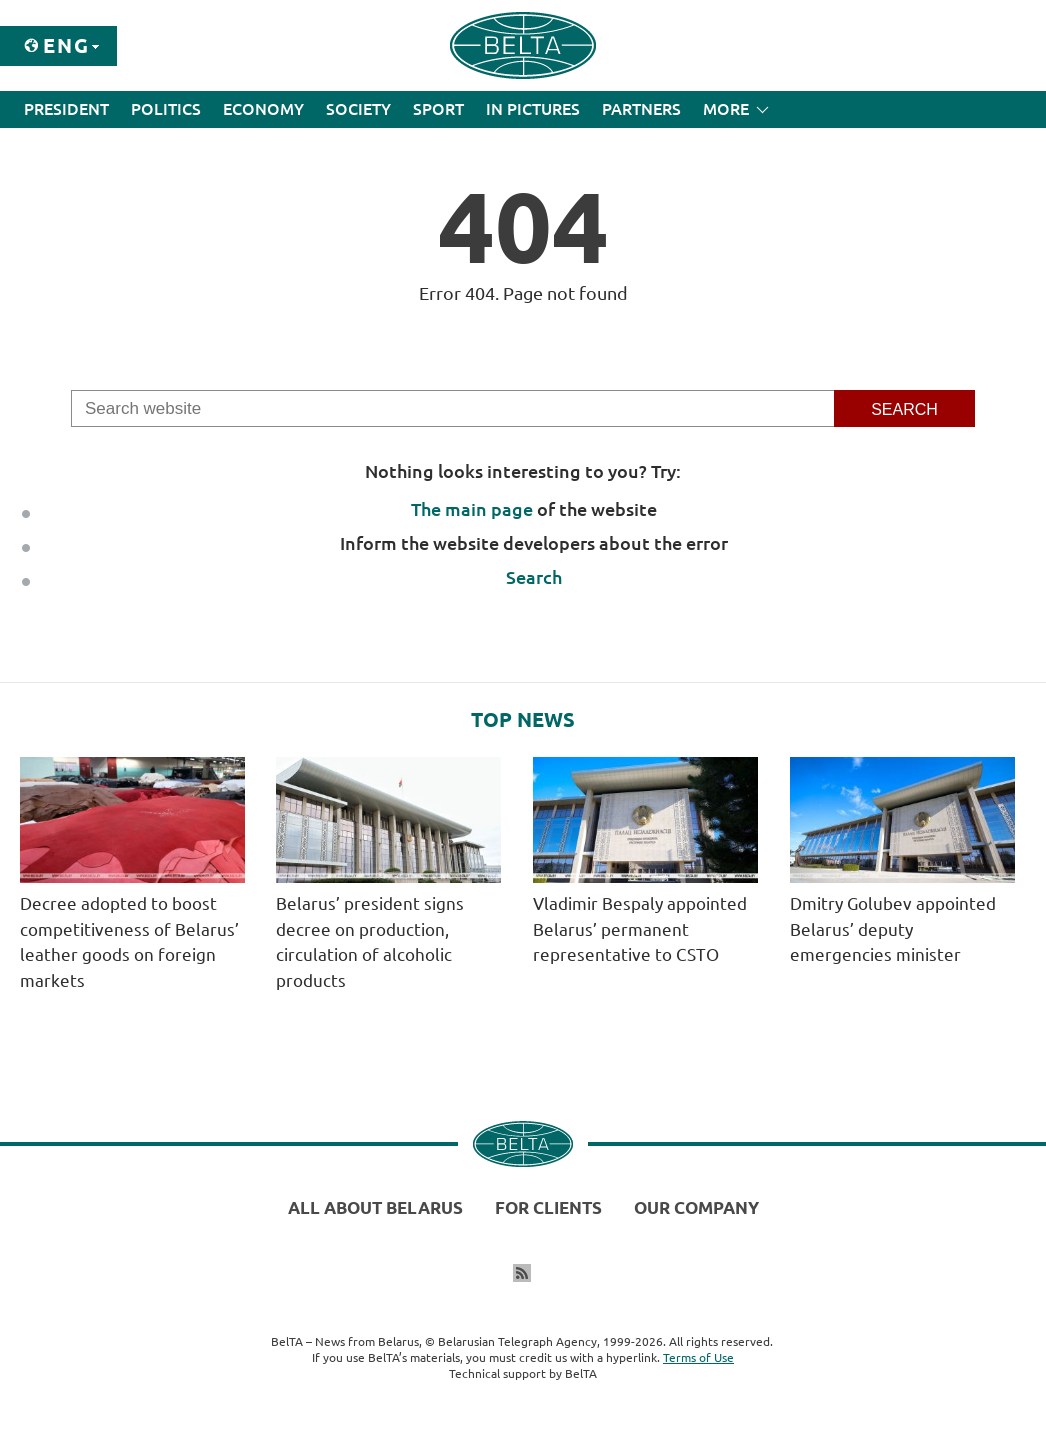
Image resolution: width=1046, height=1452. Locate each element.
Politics (166, 109)
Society (358, 109)
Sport (438, 109)
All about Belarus (375, 1207)
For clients (548, 1207)
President (66, 109)
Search (534, 577)
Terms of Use (698, 1357)
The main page (472, 509)
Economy (263, 109)
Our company (696, 1207)
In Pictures (533, 109)
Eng (66, 45)
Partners (641, 109)
